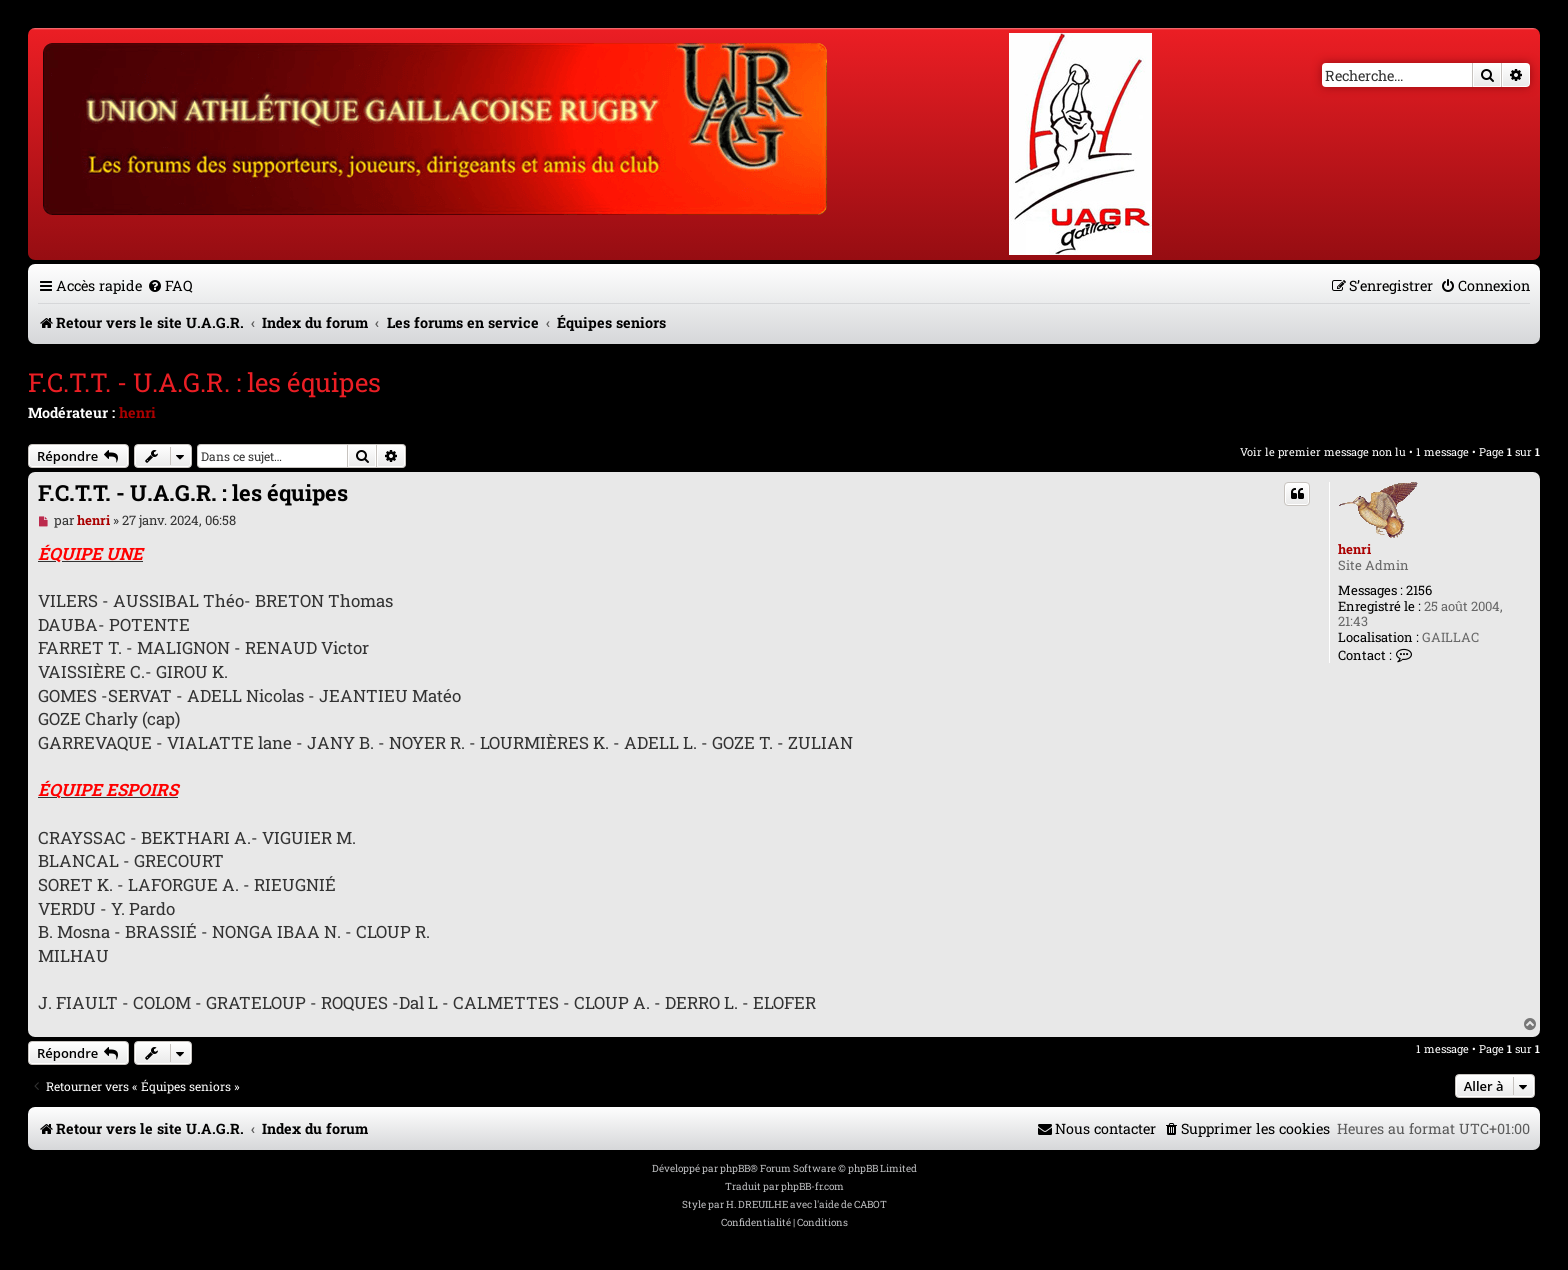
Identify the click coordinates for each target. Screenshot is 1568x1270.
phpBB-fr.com (812, 1186)
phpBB (735, 1168)
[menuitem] (170, 285)
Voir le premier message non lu (1323, 451)
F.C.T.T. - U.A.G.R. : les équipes (204, 382)
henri (137, 412)
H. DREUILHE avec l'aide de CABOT (806, 1204)
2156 (1419, 591)
